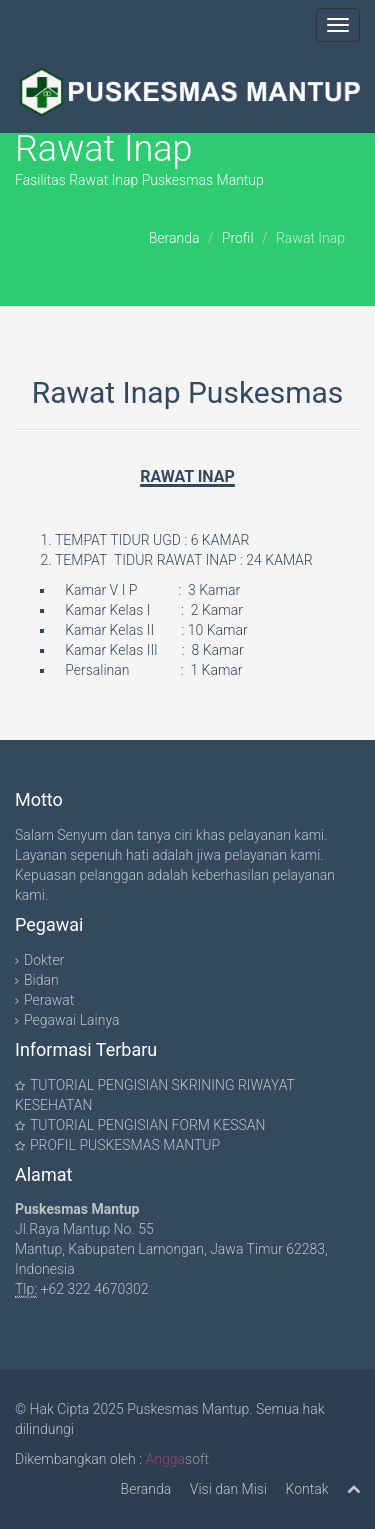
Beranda (174, 238)
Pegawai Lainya (71, 1020)
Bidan (41, 980)
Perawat (49, 1000)
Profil (238, 238)
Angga (165, 1459)
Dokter (44, 960)
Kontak (307, 1489)
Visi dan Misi (228, 1489)
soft (197, 1459)
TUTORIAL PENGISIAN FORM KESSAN (147, 1125)
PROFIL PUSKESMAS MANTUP (125, 1145)
